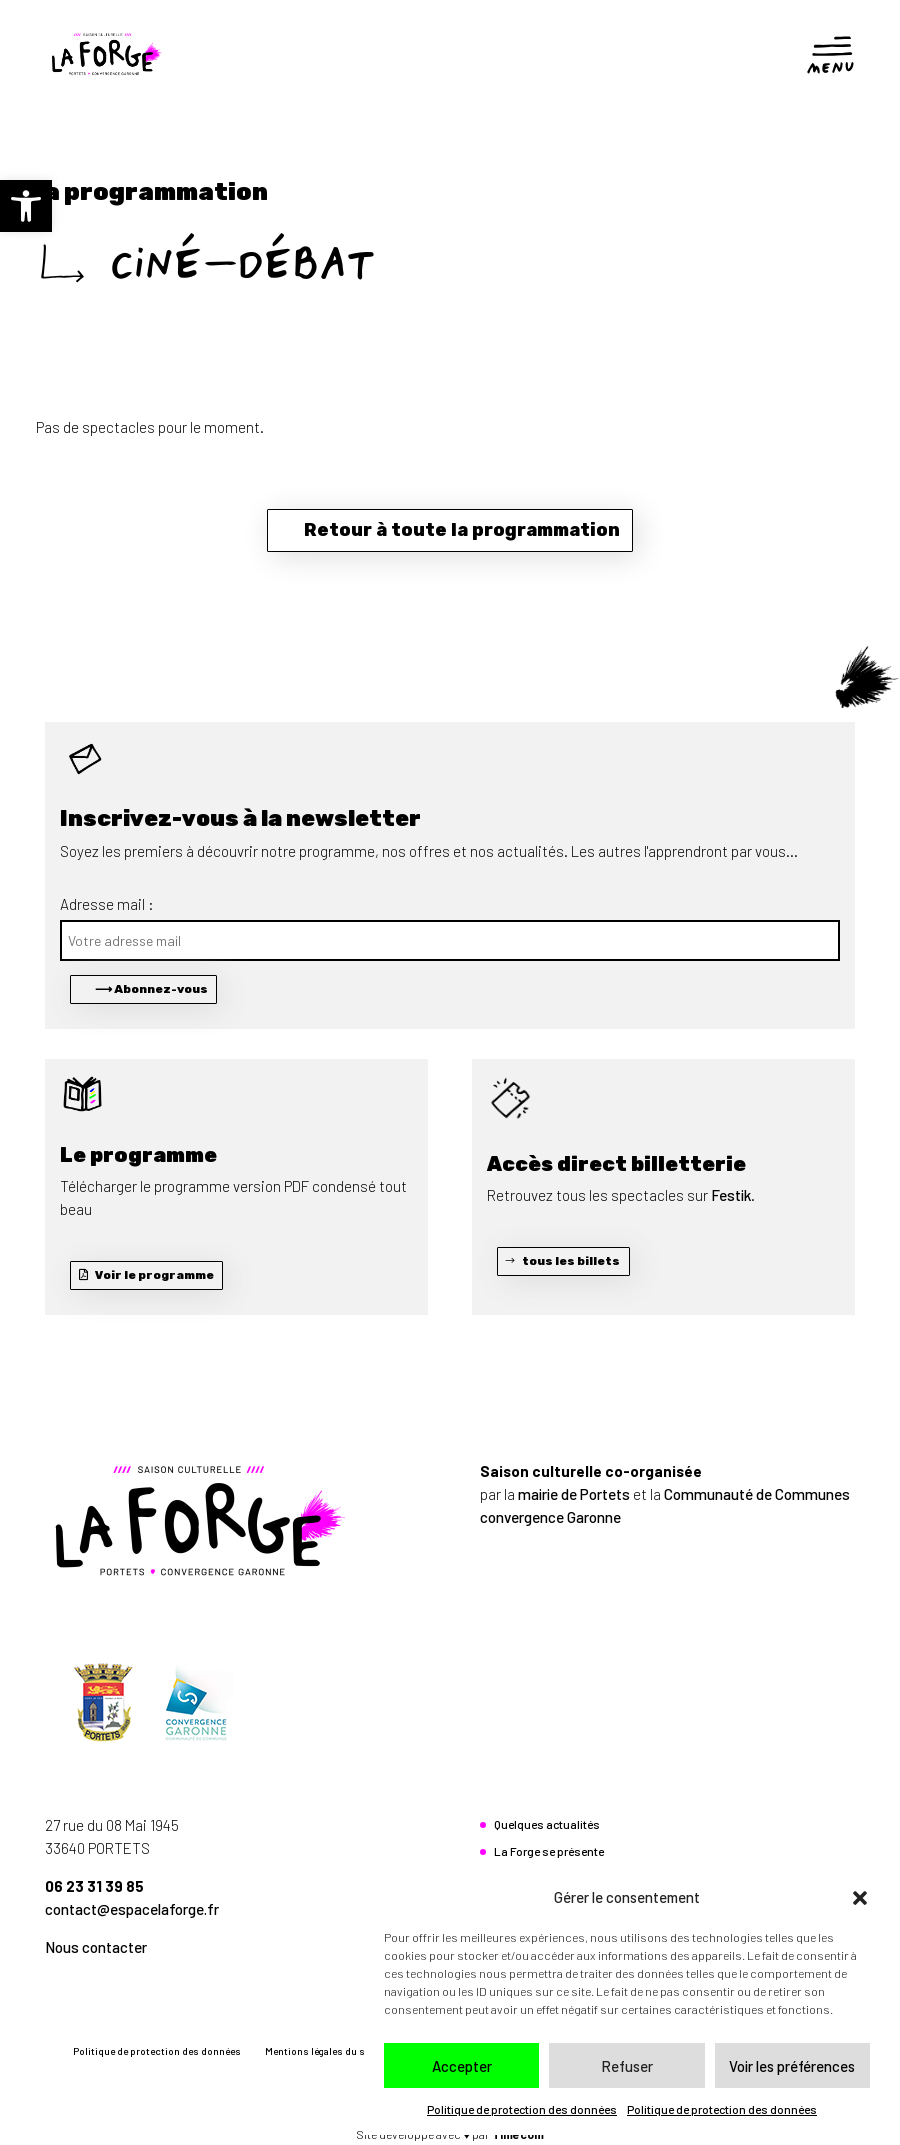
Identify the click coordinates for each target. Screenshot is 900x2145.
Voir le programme (154, 1275)
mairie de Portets (574, 1494)
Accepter (462, 2066)
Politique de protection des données (522, 2109)
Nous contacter (96, 1947)
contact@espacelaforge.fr (132, 1909)
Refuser (627, 2066)
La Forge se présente (549, 1851)
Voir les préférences (792, 2066)
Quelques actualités (547, 1824)
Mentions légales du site (321, 2051)
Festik (731, 1195)
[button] (26, 206)
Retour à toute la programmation (462, 530)
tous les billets (571, 1261)
